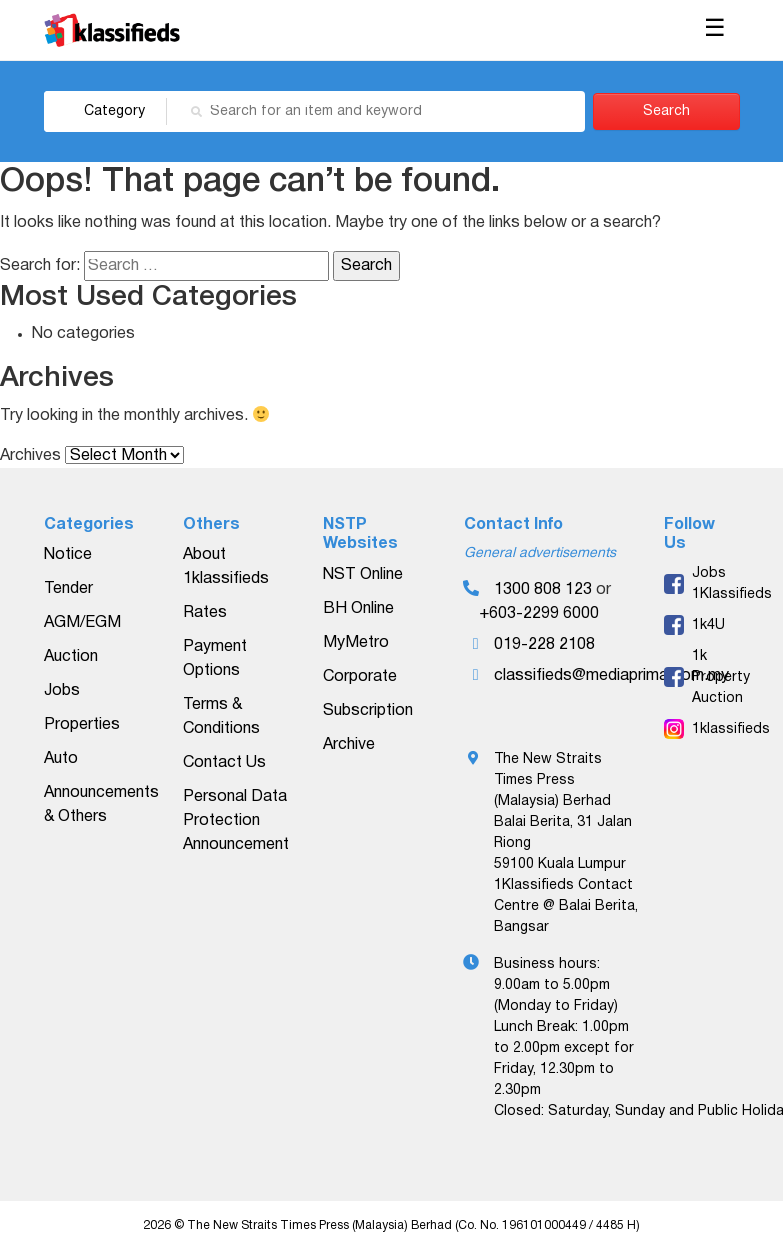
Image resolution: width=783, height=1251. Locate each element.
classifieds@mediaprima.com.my (611, 676)
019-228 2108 (544, 645)
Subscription (368, 711)
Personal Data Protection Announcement (236, 821)
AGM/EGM (82, 623)
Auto (61, 759)
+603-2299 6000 (539, 614)
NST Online (363, 575)
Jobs (62, 691)
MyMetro (356, 643)
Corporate (360, 677)
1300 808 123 (543, 590)
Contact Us (224, 763)
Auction (71, 657)
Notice (68, 555)
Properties (82, 725)
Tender (68, 589)
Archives (30, 456)
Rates (205, 613)
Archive (349, 745)
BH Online (358, 609)
